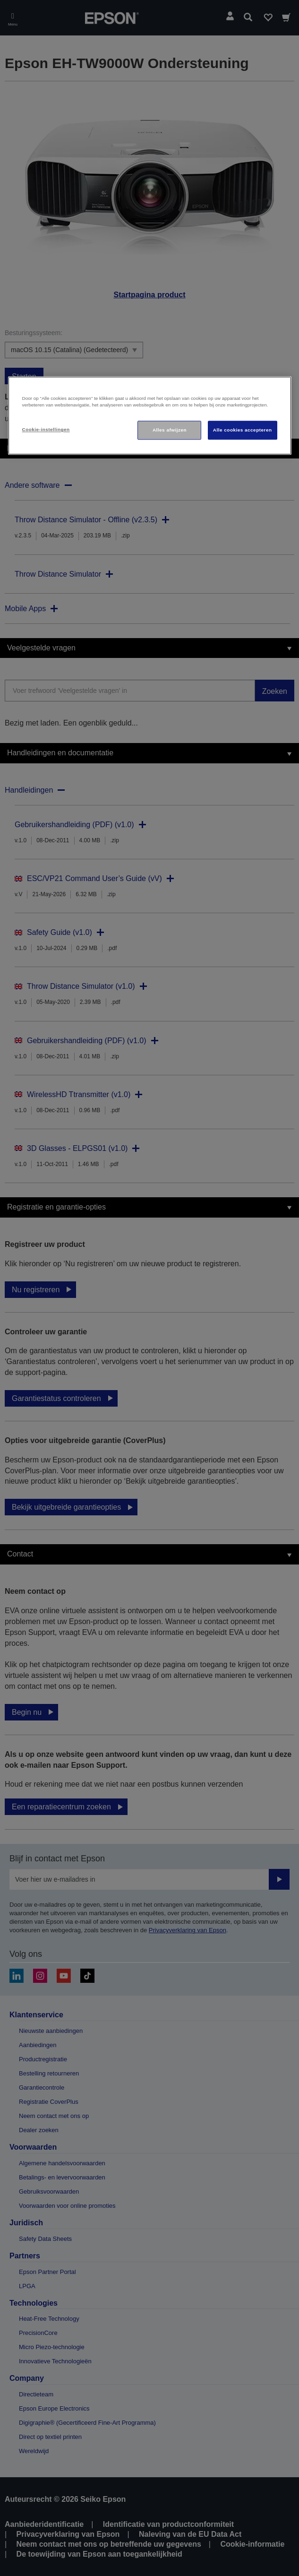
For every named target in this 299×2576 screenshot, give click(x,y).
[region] (149, 415)
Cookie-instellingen (46, 429)
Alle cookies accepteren (242, 430)
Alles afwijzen (170, 430)
